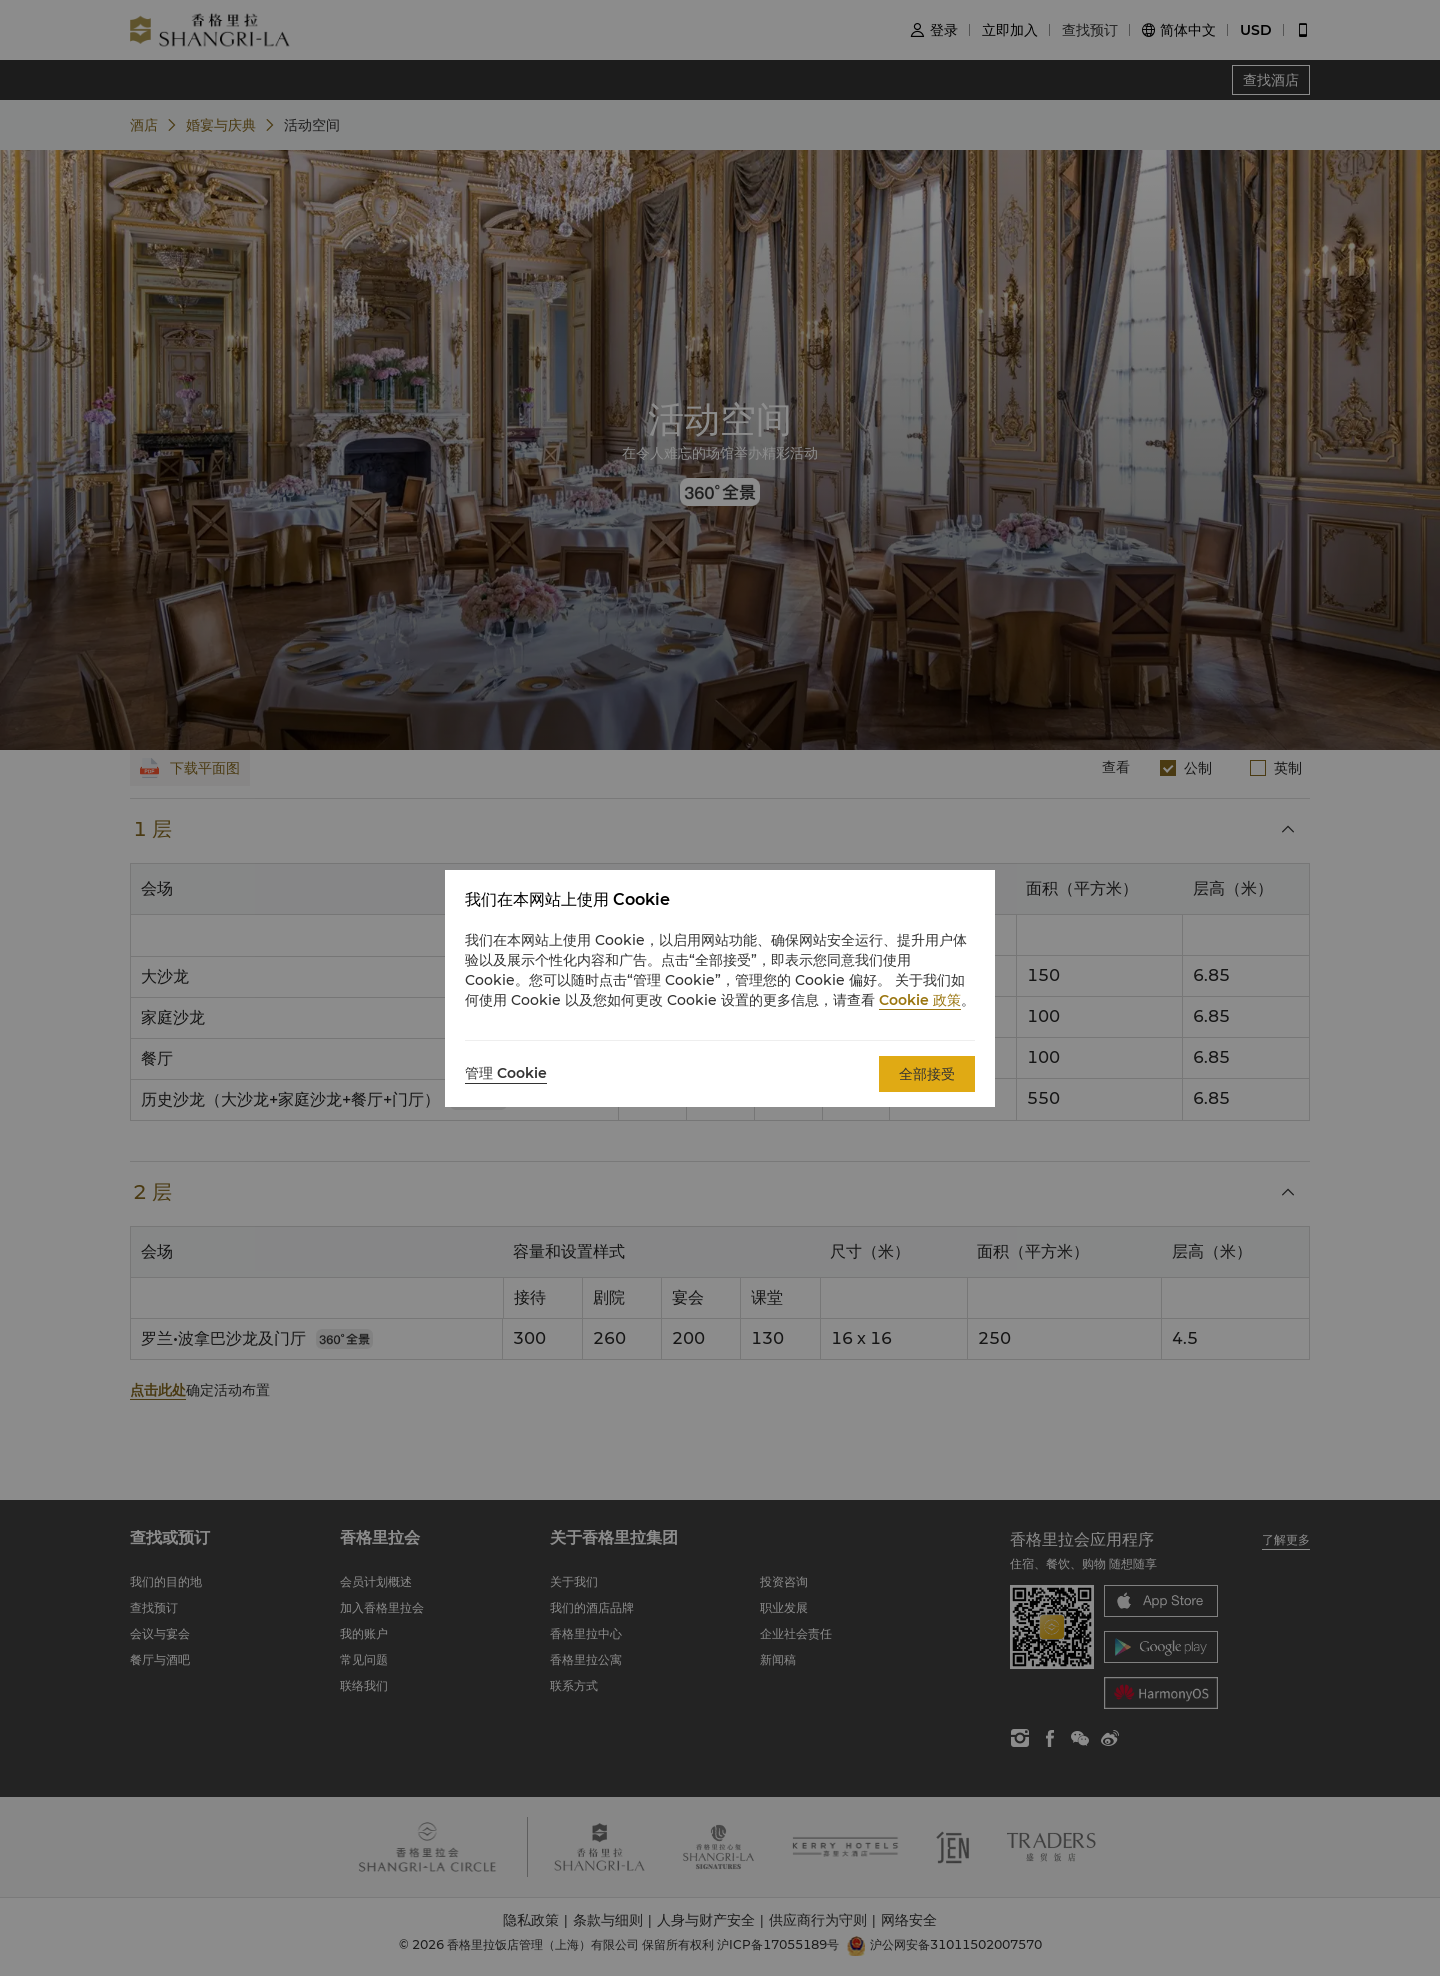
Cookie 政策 (920, 1000)
